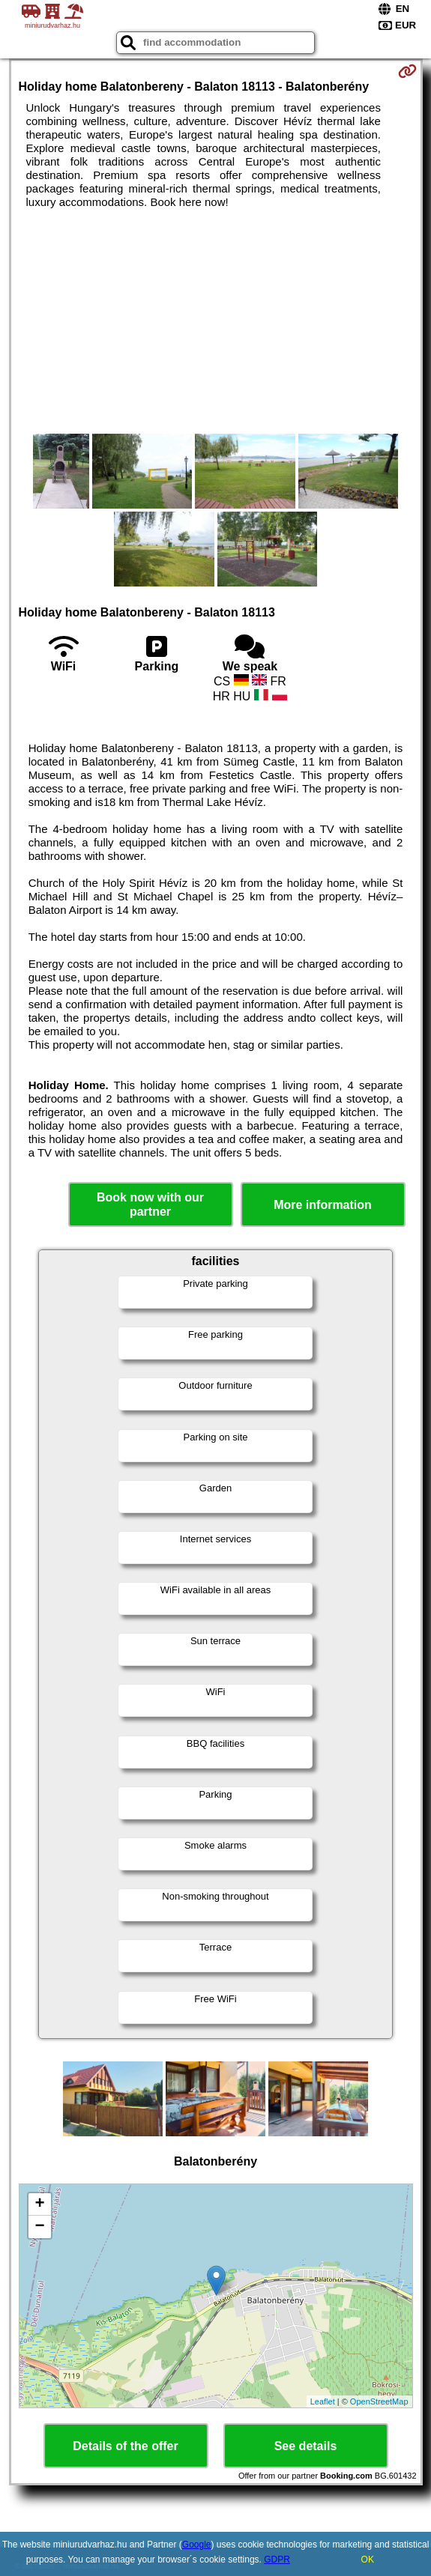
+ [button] (39, 2204)
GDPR (277, 2559)
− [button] (39, 2227)
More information (323, 1204)
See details (305, 2446)
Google (196, 2544)
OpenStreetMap (379, 2401)
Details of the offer (125, 2446)
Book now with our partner (150, 1204)
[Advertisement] (216, 321)
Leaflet (322, 2401)
